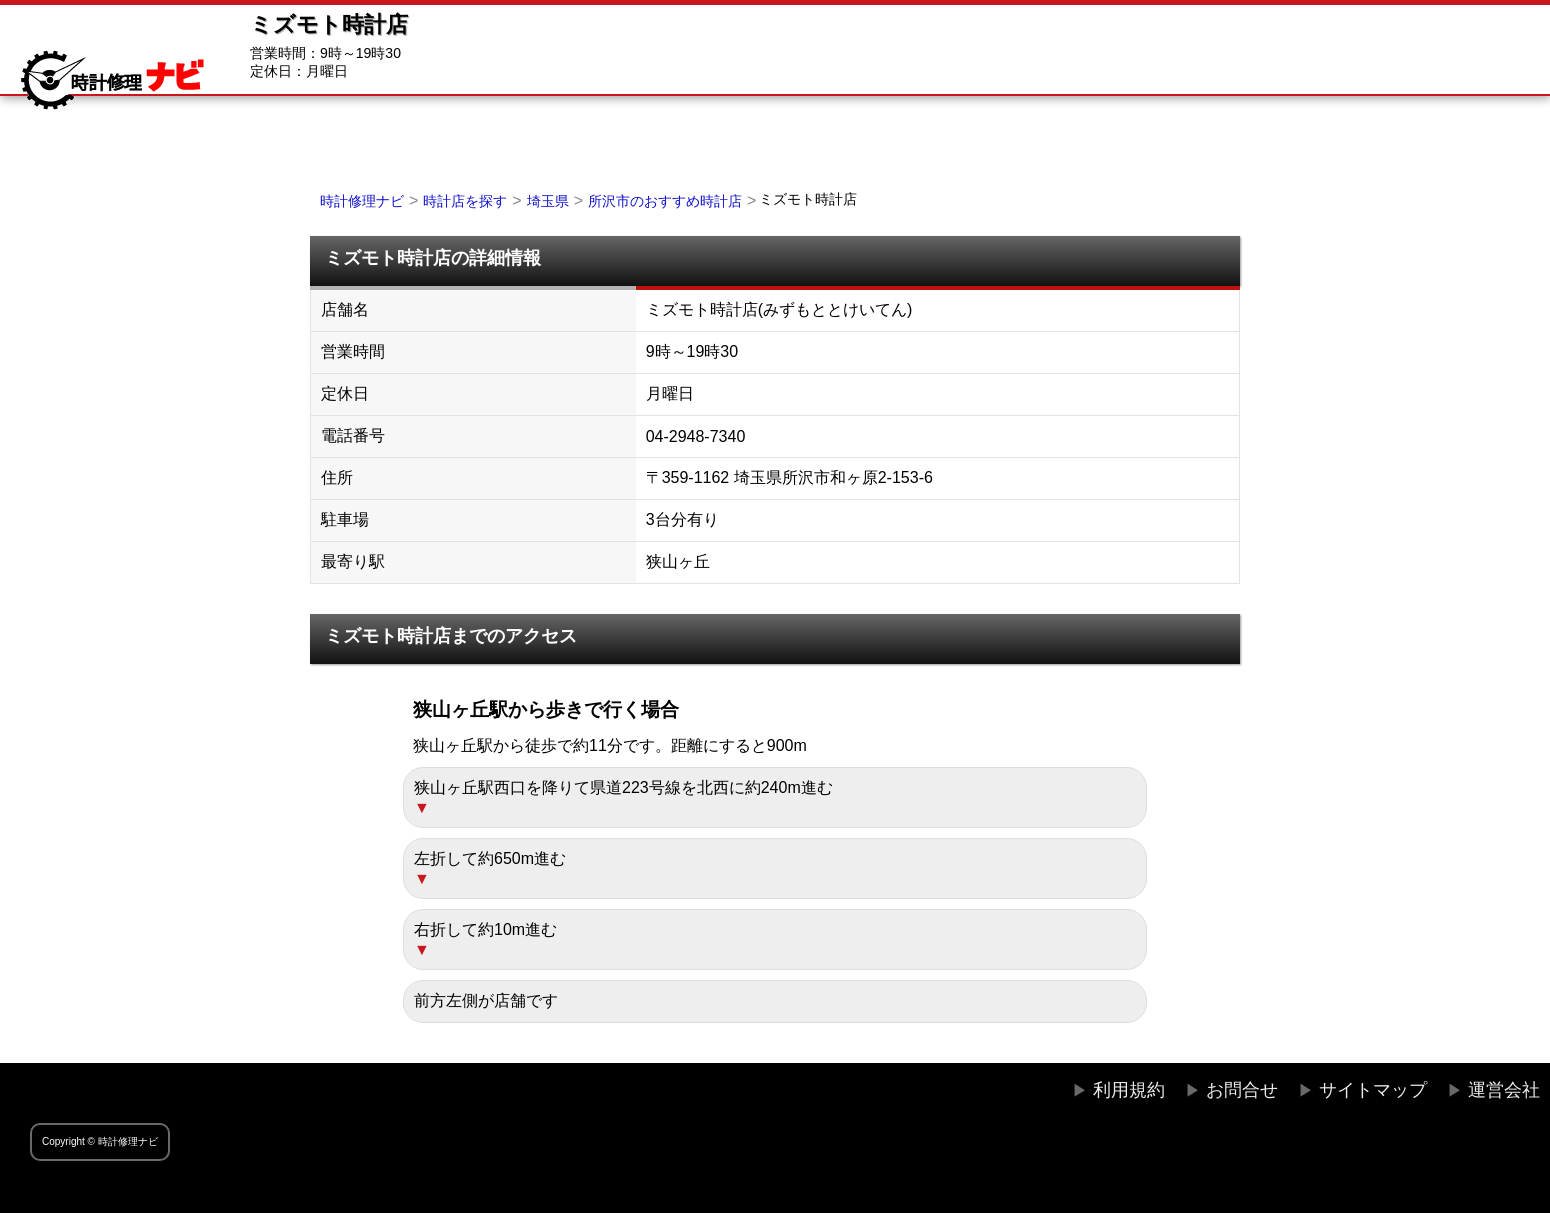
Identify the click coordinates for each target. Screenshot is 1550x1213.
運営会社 (1504, 1090)
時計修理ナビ (362, 201)
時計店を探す (465, 201)
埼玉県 (548, 201)
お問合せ (1242, 1090)
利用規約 (1129, 1090)
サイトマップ (1373, 1090)
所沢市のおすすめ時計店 (665, 201)
